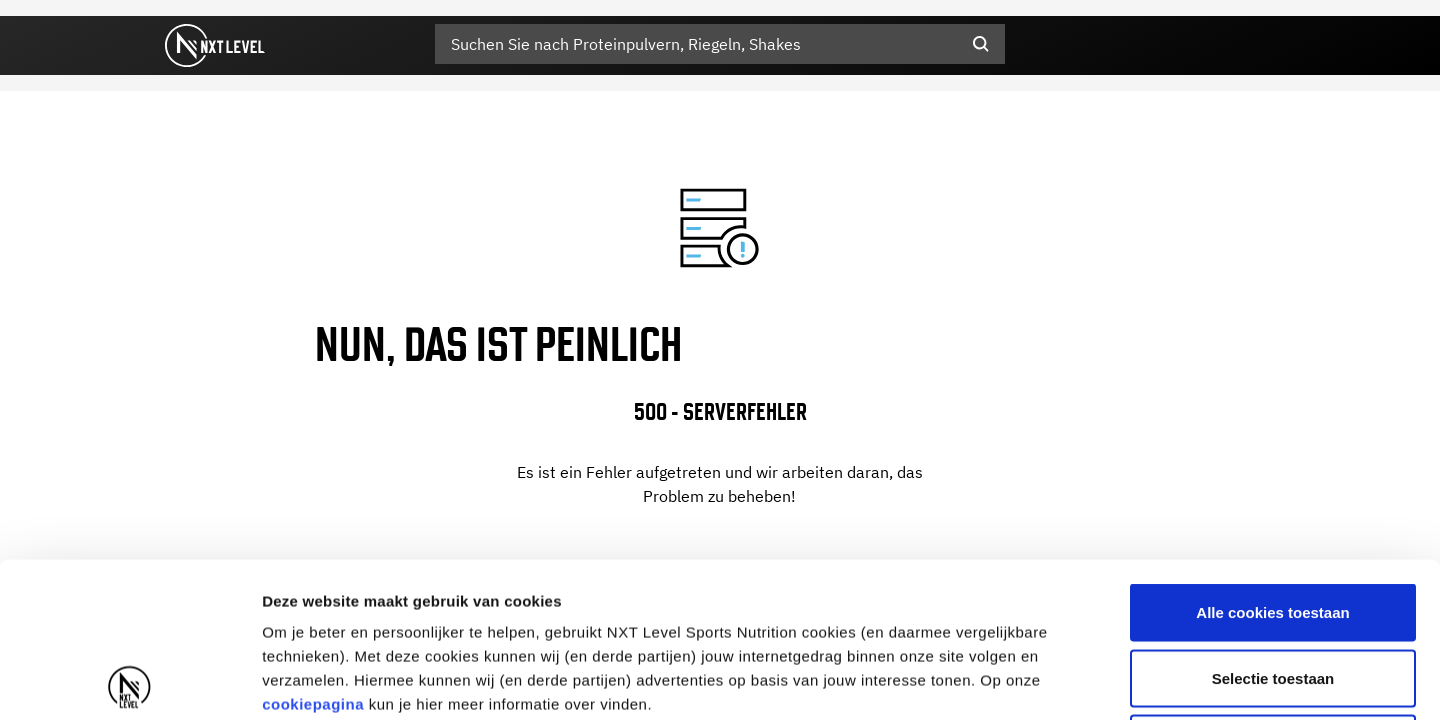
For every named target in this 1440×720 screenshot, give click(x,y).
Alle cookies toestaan (1272, 457)
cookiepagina (313, 549)
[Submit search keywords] (981, 44)
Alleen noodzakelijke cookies (1273, 588)
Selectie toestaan (1273, 523)
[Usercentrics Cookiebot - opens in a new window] (129, 681)
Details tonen (1080, 680)
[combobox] (720, 44)
